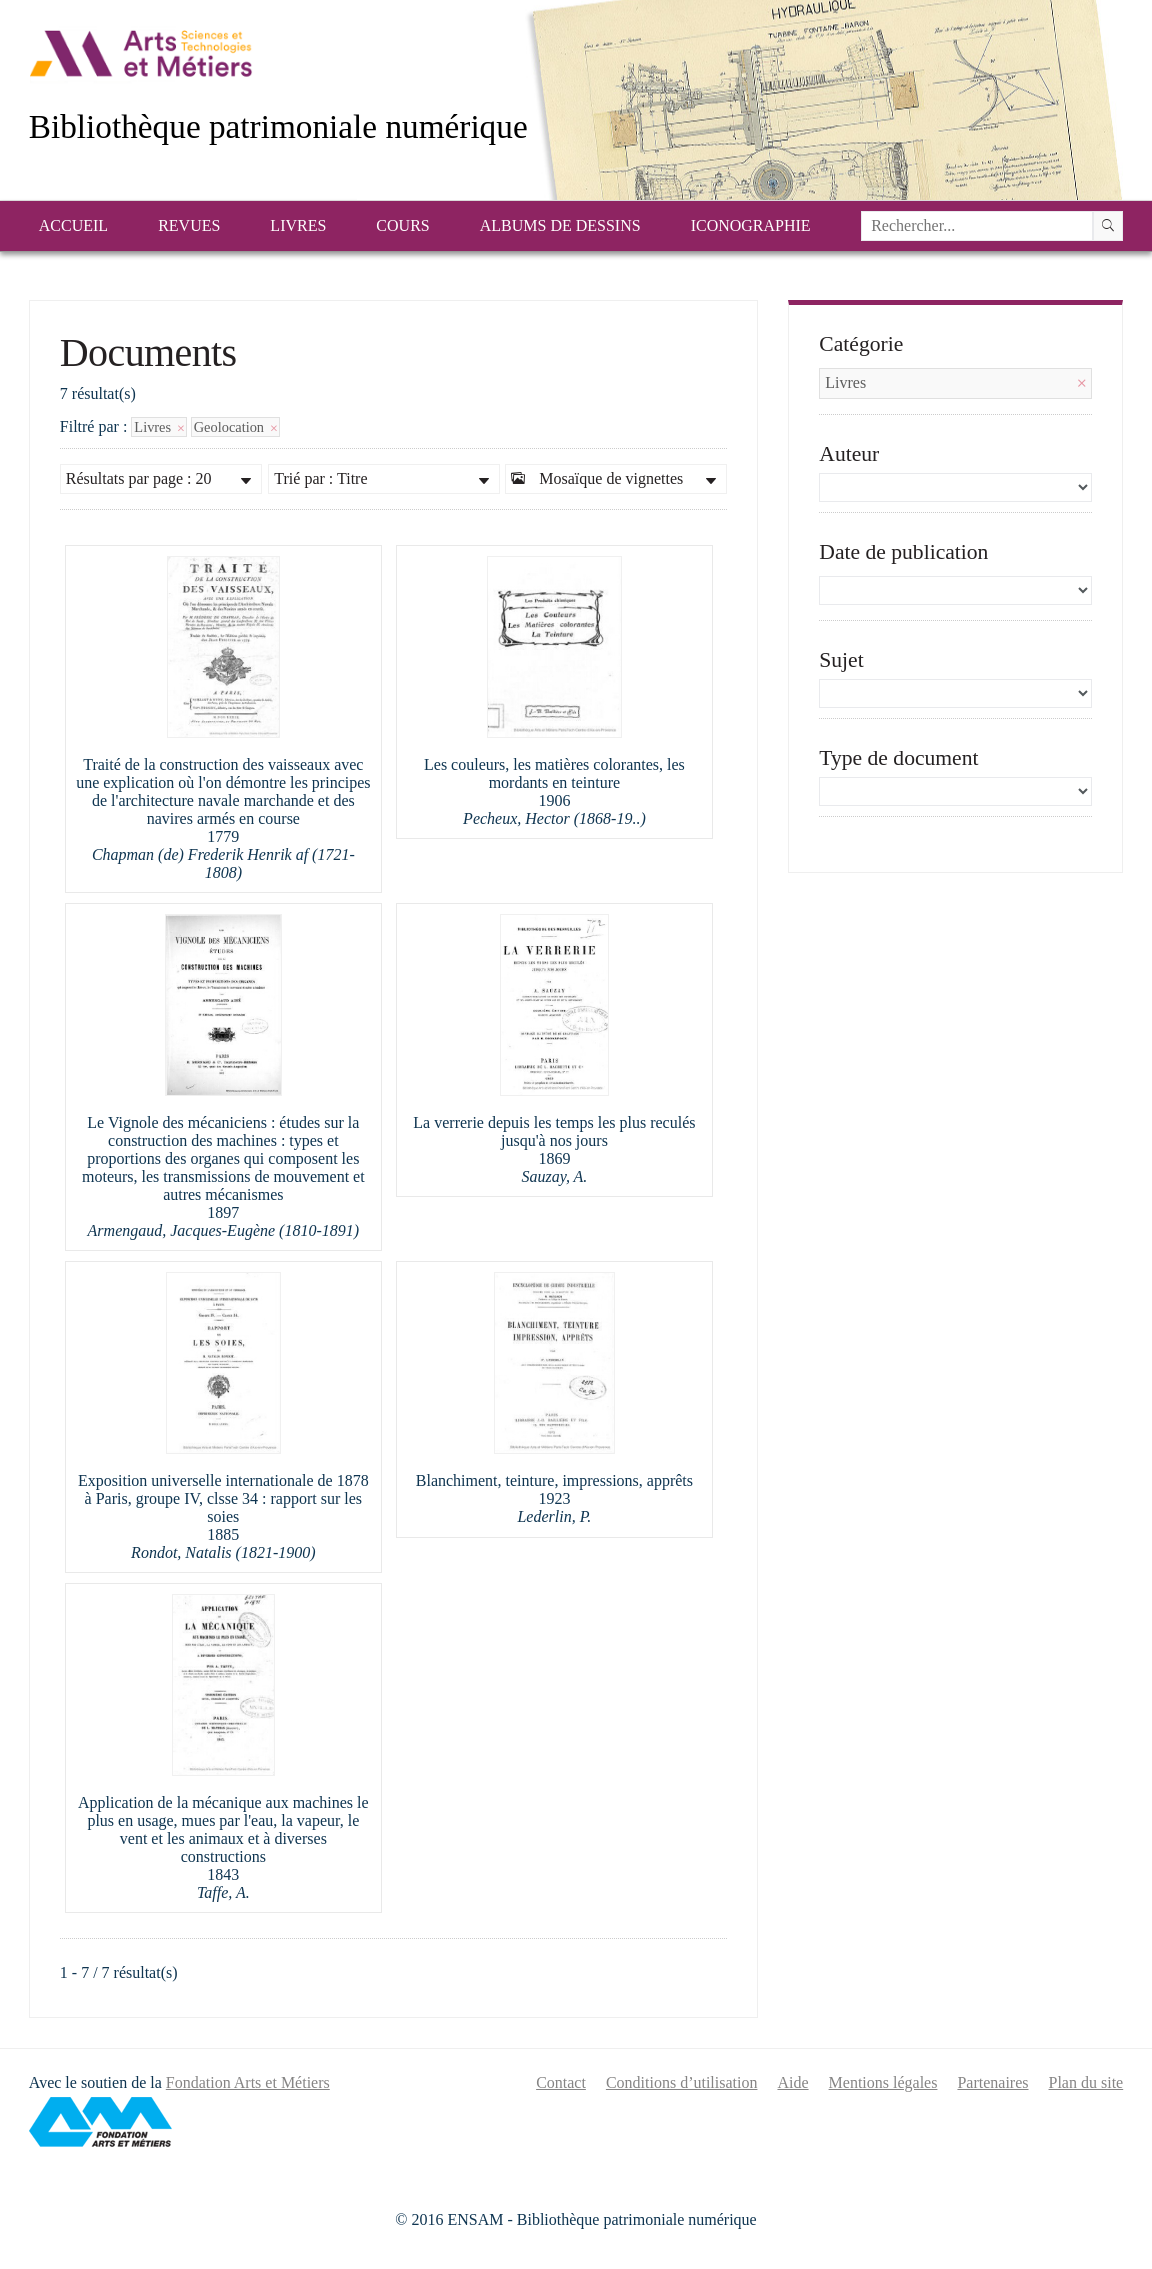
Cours (402, 225)
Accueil (73, 225)
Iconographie (751, 225)
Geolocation (235, 427)
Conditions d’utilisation (682, 2082)
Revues (189, 225)
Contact (561, 2082)
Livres (298, 225)
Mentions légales (883, 2082)
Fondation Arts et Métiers (248, 2082)
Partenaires (992, 2082)
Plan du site (1086, 2082)
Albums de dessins (560, 225)
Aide (792, 2082)
